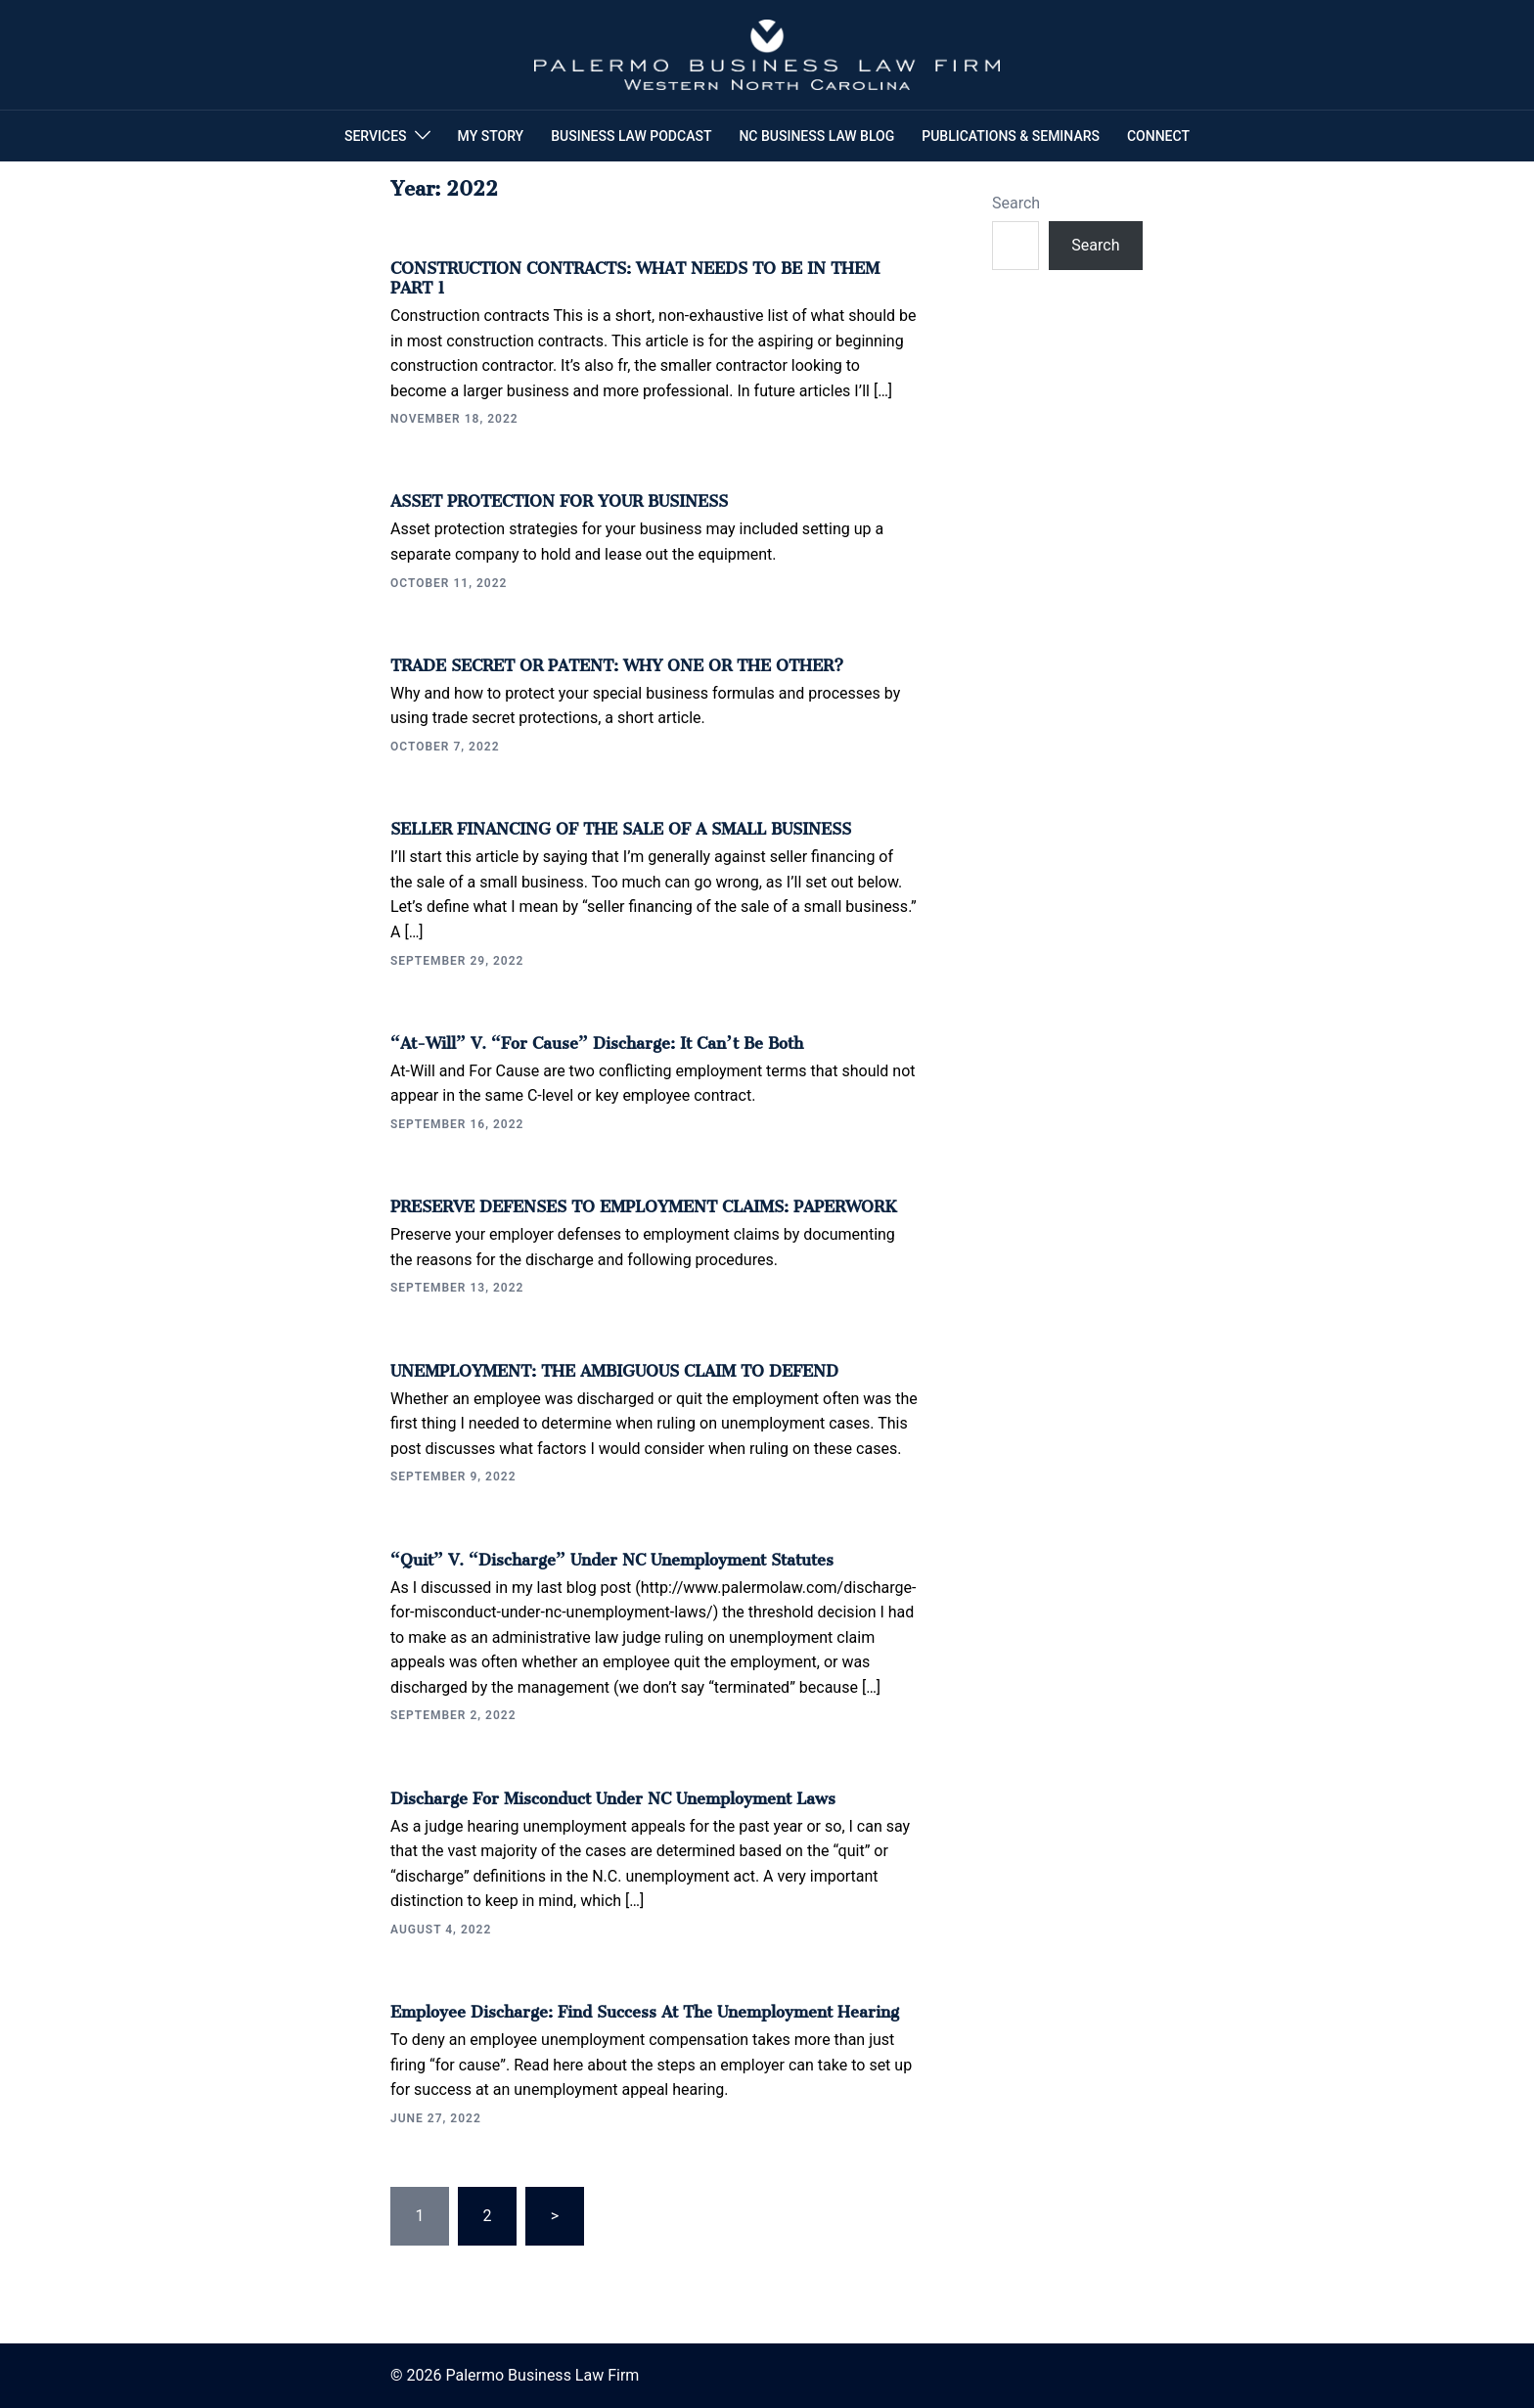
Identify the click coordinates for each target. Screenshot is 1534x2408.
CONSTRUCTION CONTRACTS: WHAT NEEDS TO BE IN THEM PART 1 (635, 274)
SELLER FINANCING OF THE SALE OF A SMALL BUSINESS (620, 824)
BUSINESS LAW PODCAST (631, 136)
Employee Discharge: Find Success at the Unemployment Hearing (644, 2007)
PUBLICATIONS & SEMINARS (1011, 136)
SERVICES (375, 136)
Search (1016, 203)
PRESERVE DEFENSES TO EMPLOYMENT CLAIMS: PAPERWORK (643, 1202)
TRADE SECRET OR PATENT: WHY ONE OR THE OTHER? (616, 661)
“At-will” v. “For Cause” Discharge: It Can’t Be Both (596, 1039)
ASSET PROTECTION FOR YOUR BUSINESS (559, 497)
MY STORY (491, 136)
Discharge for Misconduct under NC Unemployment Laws (612, 1794)
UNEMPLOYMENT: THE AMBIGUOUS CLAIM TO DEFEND (614, 1366)
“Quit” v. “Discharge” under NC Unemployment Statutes (612, 1555)
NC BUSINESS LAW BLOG (816, 136)
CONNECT (1158, 136)
